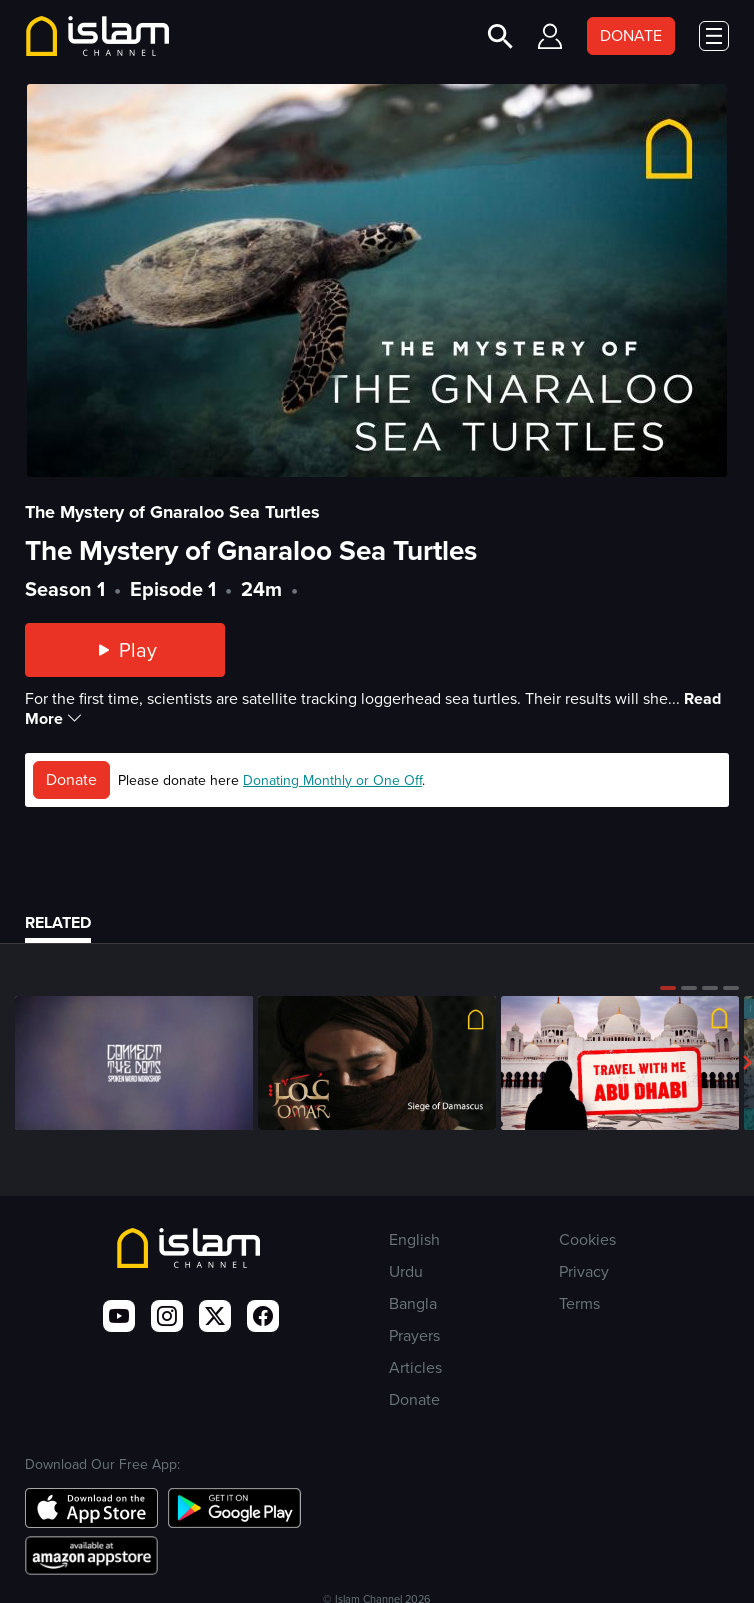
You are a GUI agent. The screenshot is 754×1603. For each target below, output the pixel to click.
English (414, 1239)
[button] (668, 988)
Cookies (587, 1239)
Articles (415, 1367)
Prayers (414, 1335)
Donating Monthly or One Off (332, 780)
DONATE (631, 35)
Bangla (413, 1303)
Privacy (584, 1271)
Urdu (406, 1271)
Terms (579, 1303)
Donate (71, 779)
